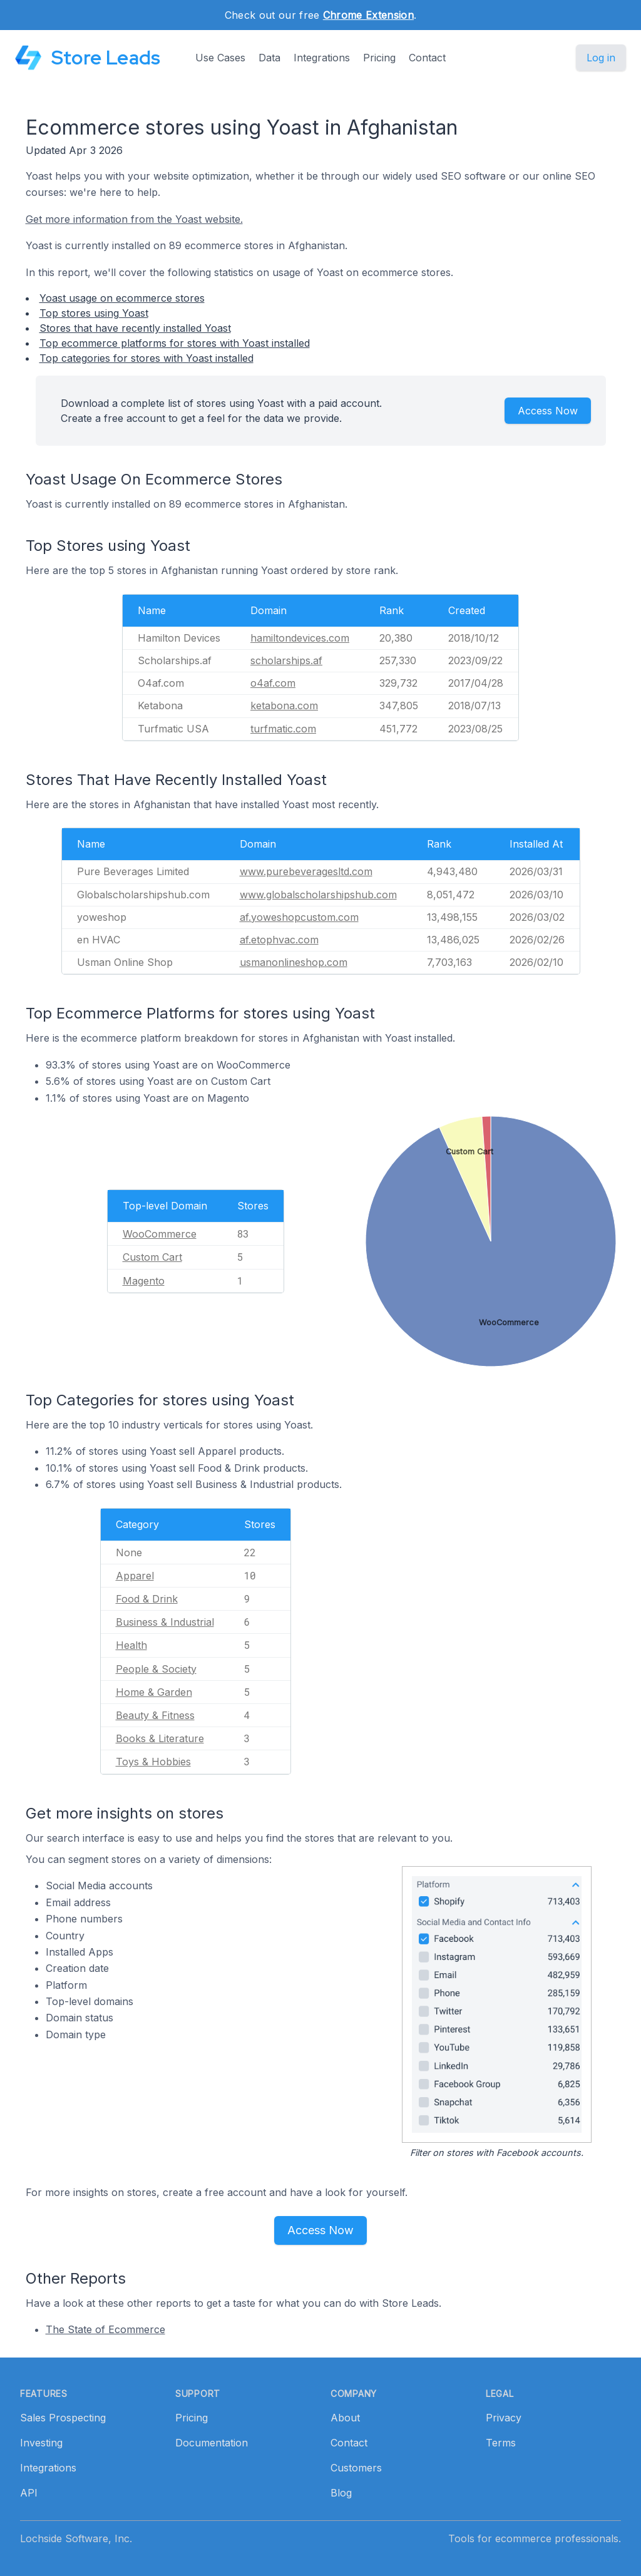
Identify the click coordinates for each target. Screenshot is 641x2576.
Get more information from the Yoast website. (134, 219)
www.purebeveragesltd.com (306, 871)
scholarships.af (286, 660)
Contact (427, 57)
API (29, 2492)
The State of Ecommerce (105, 2329)
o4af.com (272, 683)
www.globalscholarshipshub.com (318, 894)
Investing (41, 2442)
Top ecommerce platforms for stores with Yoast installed (174, 343)
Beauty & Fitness (155, 1715)
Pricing (379, 57)
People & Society (156, 1669)
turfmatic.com (283, 728)
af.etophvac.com (279, 939)
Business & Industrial (165, 1622)
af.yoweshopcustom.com (299, 917)
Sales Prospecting (63, 2417)
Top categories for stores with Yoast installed (146, 358)
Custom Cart (152, 1257)
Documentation (211, 2442)
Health (131, 1645)
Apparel (135, 1575)
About (345, 2417)
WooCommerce (160, 1234)
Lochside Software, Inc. (76, 2538)
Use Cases (220, 57)
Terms (501, 2442)
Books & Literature (160, 1738)
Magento (144, 1281)
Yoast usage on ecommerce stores (122, 298)
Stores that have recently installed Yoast (135, 328)
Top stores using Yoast (93, 313)
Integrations (322, 57)
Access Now (548, 410)
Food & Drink (147, 1599)
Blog (341, 2492)
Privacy (503, 2417)
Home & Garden (154, 1692)
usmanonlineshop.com (293, 962)
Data (269, 57)
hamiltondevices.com (299, 638)
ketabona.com (284, 705)
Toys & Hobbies (153, 1761)
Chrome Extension (368, 15)
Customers (356, 2467)
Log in (601, 57)
